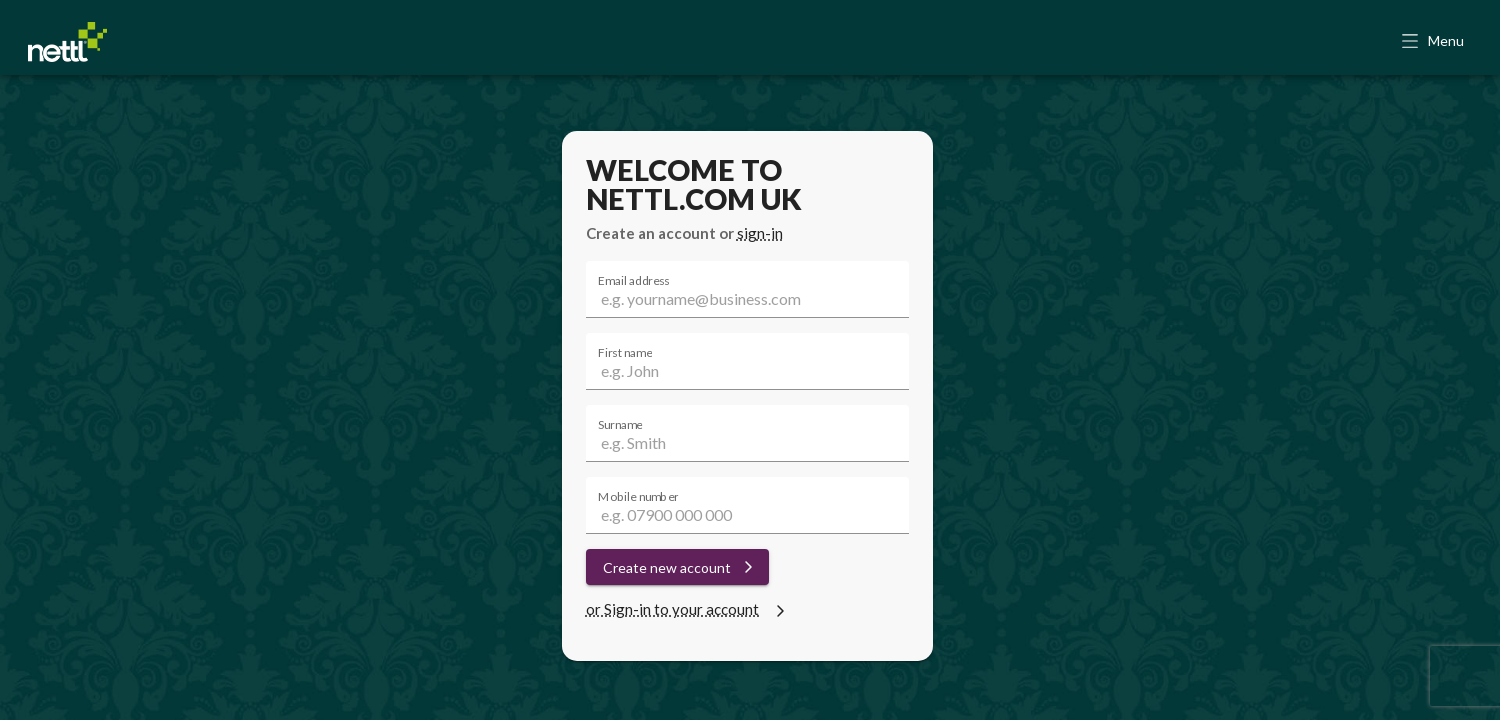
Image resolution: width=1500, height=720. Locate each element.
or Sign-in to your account (688, 609)
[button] (1434, 42)
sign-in (760, 233)
